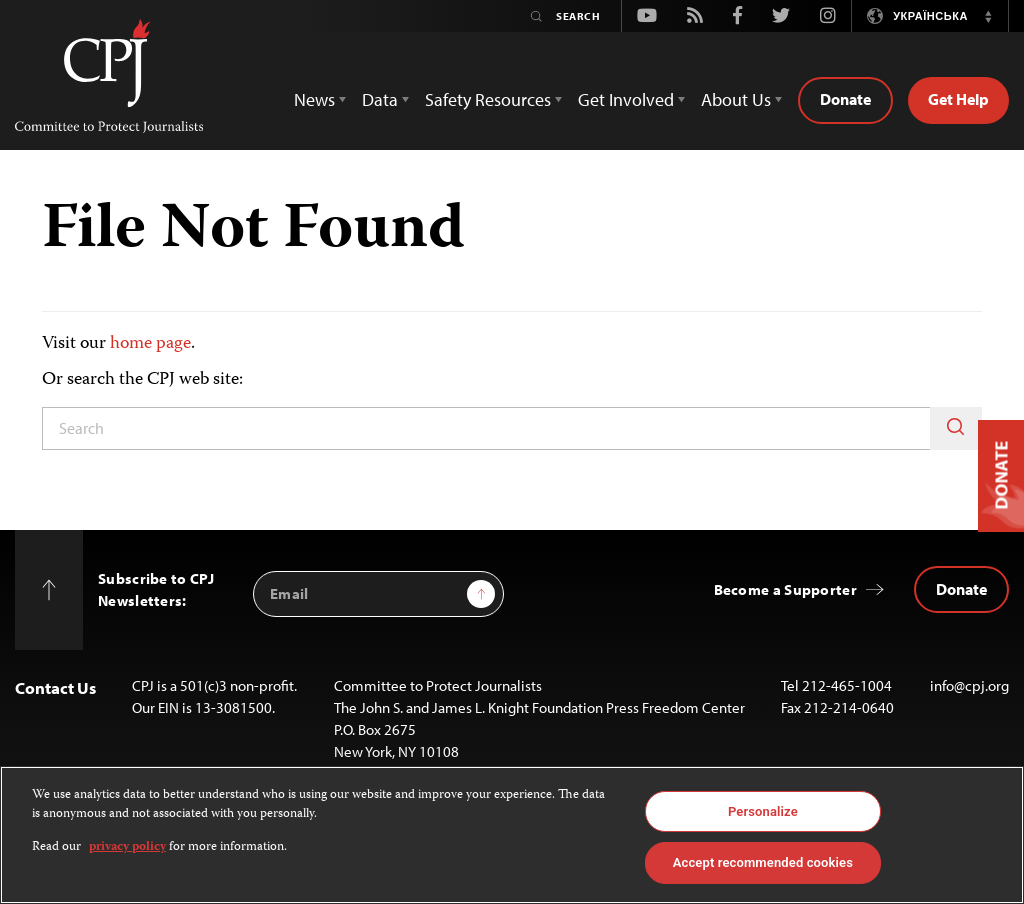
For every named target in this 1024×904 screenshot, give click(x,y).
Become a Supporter (785, 589)
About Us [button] (736, 99)
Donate (845, 99)
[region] (512, 835)
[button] (988, 16)
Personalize (763, 811)
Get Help (958, 99)
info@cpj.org (969, 685)
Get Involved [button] (626, 99)
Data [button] (380, 99)
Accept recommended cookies (763, 862)
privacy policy (127, 847)
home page (150, 344)
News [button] (314, 99)
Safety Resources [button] (488, 99)
